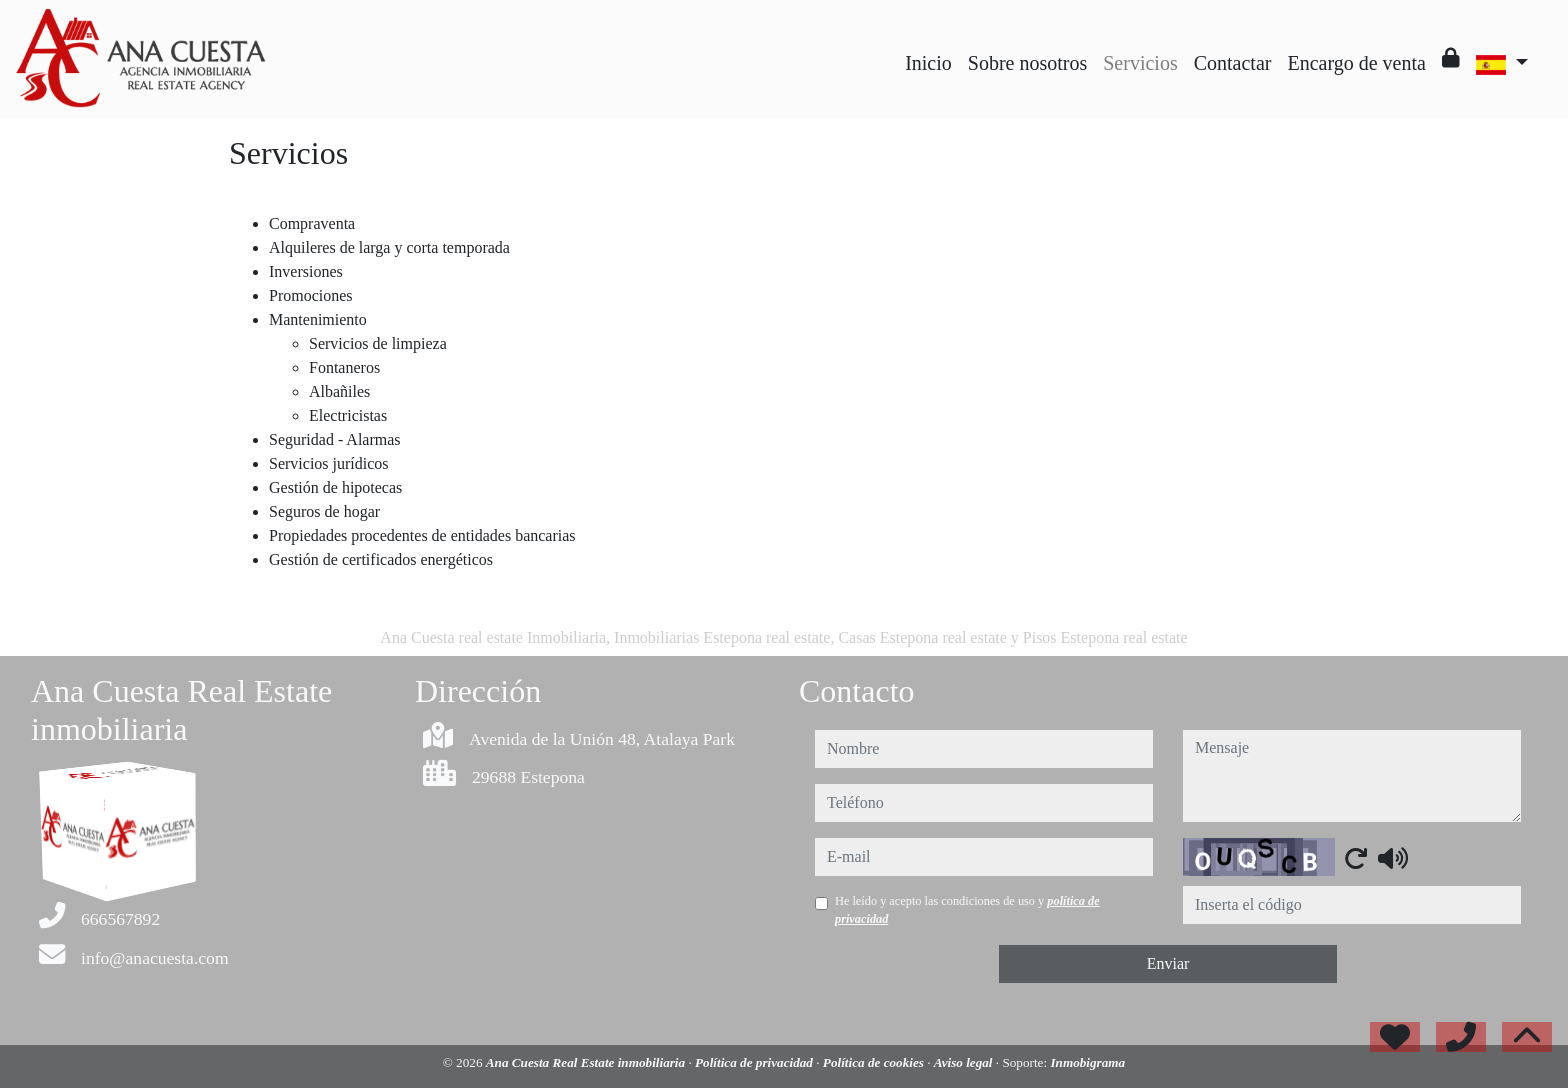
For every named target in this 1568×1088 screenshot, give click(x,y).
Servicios (1140, 63)
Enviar (1168, 963)
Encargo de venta (1356, 63)
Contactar (1233, 63)
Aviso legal (965, 1062)
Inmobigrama (1087, 1062)
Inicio (928, 63)
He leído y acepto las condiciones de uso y (967, 910)
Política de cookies (875, 1062)
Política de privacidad (755, 1062)
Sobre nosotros (1027, 63)
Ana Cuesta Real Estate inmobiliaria (587, 1062)
